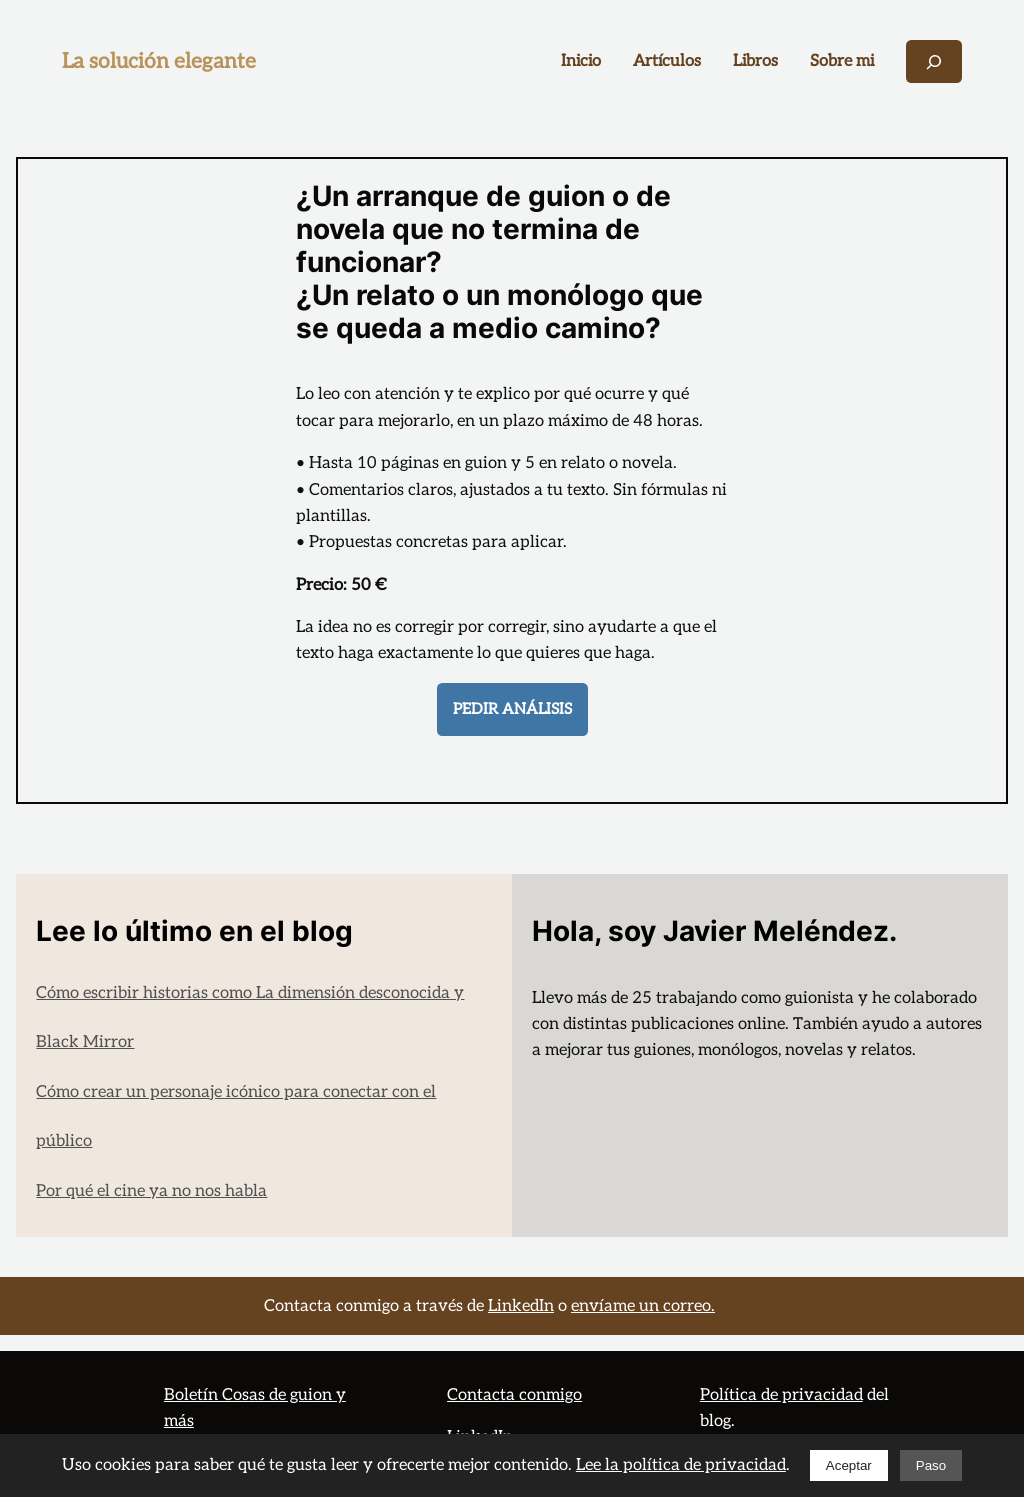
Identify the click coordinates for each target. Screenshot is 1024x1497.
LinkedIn (521, 1306)
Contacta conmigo (514, 1395)
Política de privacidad (781, 1395)
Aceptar (849, 1465)
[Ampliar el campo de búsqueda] (934, 61)
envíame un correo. (643, 1306)
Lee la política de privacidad (681, 1465)
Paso (931, 1465)
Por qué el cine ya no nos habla (151, 1191)
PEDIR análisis (512, 709)
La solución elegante (159, 61)
